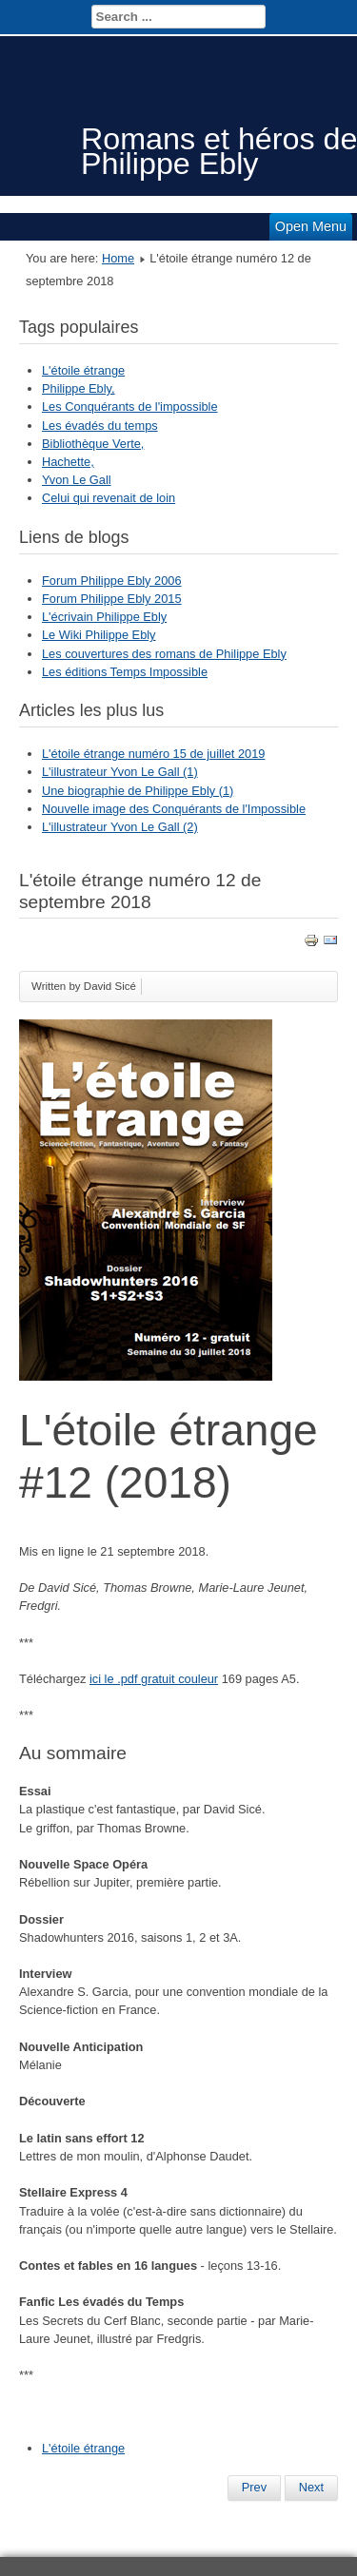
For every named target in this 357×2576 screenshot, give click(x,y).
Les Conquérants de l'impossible (130, 406)
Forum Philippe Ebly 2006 (112, 580)
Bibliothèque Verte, (93, 443)
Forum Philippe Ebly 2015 (112, 598)
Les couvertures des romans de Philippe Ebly (164, 654)
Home (118, 258)
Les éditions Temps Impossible (125, 672)
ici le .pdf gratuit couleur (153, 1679)
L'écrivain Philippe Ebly (104, 617)
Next (311, 2487)
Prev (254, 2487)
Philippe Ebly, (78, 388)
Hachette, (68, 462)
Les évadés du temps (100, 425)
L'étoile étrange (83, 370)
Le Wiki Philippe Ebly (99, 635)
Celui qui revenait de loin (108, 498)
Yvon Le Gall (76, 480)
